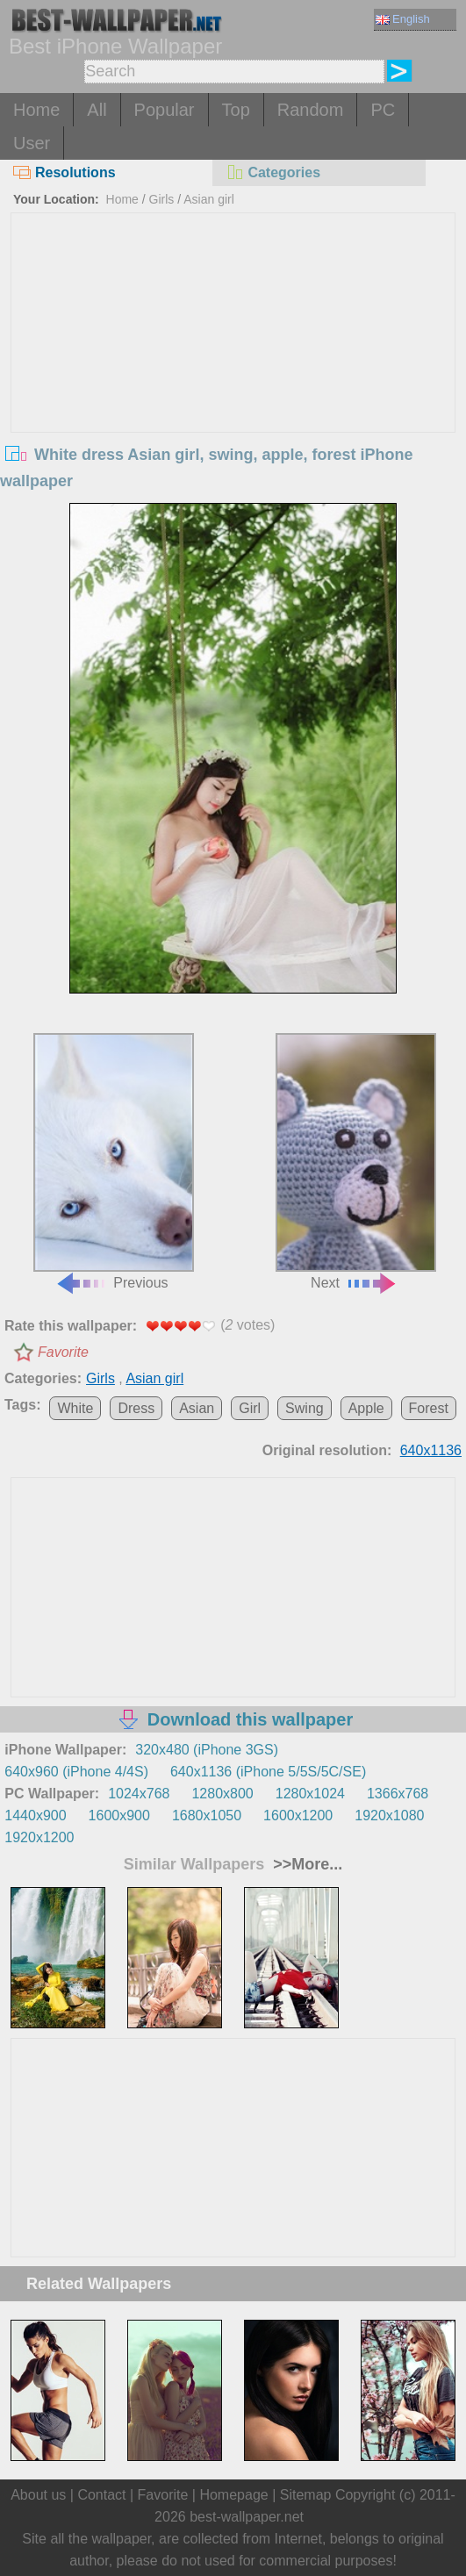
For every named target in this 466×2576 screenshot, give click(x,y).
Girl (250, 1408)
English (403, 18)
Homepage (233, 2494)
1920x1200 (39, 1837)
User (31, 143)
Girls (162, 199)
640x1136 (431, 1450)
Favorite (63, 1352)
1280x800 (222, 1793)
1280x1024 (310, 1793)
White (75, 1408)
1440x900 (35, 1815)
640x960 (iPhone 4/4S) (76, 1771)
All (96, 109)
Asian (196, 1408)
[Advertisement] (233, 345)
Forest (428, 1408)
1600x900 (119, 1815)
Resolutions (64, 172)
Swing (304, 1408)
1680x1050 (206, 1815)
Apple (366, 1408)
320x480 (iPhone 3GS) (206, 1749)
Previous (113, 1161)
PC (382, 109)
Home (36, 109)
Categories (273, 172)
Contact (101, 2494)
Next (355, 1161)
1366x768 (397, 1793)
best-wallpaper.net (247, 2516)
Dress (136, 1408)
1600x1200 (298, 1815)
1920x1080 (389, 1815)
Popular (164, 109)
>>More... (305, 1864)
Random (310, 109)
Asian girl (208, 199)
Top (236, 109)
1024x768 (138, 1793)
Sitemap (306, 2494)
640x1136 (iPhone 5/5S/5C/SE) (268, 1771)
